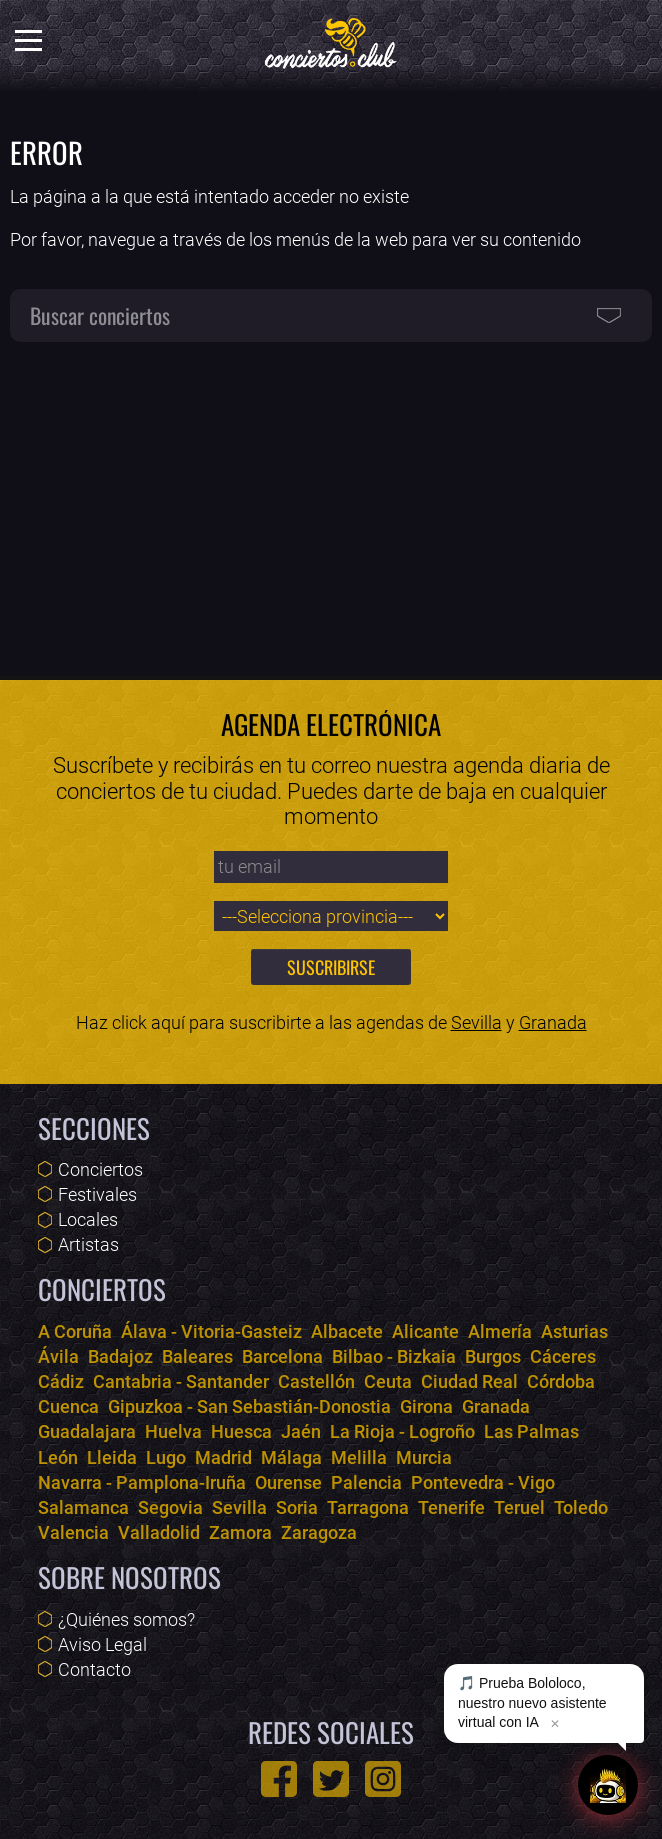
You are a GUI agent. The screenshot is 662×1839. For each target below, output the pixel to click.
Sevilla (476, 1022)
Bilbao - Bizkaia (394, 1356)
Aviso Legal (102, 1644)
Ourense (288, 1482)
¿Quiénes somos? (126, 1619)
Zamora (240, 1532)
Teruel (519, 1507)
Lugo (166, 1457)
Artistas (88, 1244)
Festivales (97, 1194)
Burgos (493, 1356)
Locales (88, 1219)
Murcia (424, 1457)
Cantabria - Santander (181, 1381)
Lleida (112, 1457)
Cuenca (68, 1406)
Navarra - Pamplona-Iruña (142, 1482)
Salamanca (83, 1507)
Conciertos (100, 1169)
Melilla (359, 1457)
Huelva (173, 1431)
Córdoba (561, 1381)
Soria (297, 1507)
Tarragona (368, 1507)
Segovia (170, 1507)
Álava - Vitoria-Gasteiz (211, 1331)
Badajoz (120, 1356)
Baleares (197, 1356)
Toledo (581, 1507)
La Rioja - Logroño (402, 1431)
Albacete (347, 1331)
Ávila (58, 1356)
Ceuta (388, 1381)
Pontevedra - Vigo (483, 1482)
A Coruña (75, 1331)
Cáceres (563, 1356)
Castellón (316, 1381)
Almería (500, 1331)
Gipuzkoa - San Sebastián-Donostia (249, 1406)
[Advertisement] (331, 500)
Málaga (291, 1457)
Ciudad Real (469, 1381)
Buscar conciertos (100, 315)
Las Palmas (531, 1431)
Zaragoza (319, 1532)
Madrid (223, 1457)
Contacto (94, 1669)
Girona (426, 1406)
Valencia (73, 1532)
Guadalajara (87, 1431)
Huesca (241, 1431)
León (58, 1457)
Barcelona (282, 1356)
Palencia (366, 1482)
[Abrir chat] (608, 1785)
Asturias (574, 1331)
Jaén (301, 1431)
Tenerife (451, 1507)
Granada (553, 1022)
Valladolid (159, 1532)
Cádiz (61, 1381)
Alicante (425, 1331)
